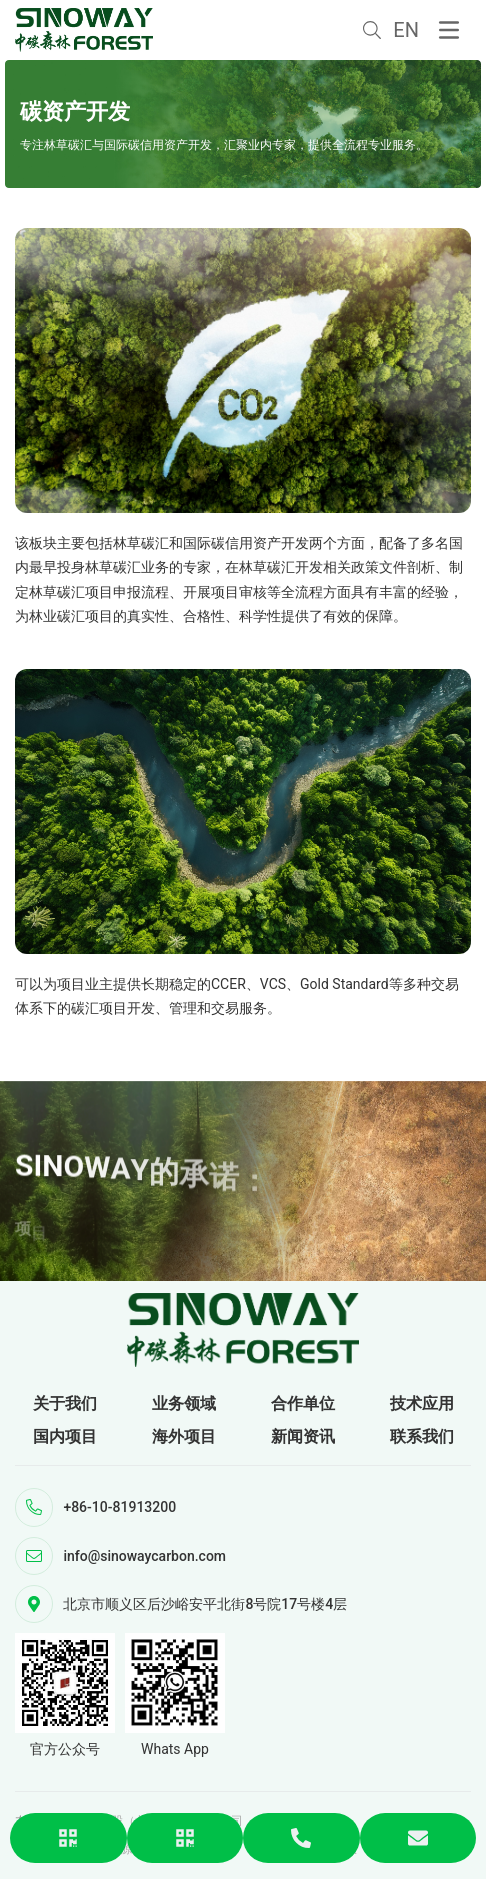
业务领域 (184, 1403)
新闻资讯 (303, 1436)
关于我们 (65, 1403)
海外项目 (184, 1436)
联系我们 (422, 1436)
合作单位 (303, 1403)
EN (406, 30)
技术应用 (422, 1403)
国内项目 (65, 1436)
